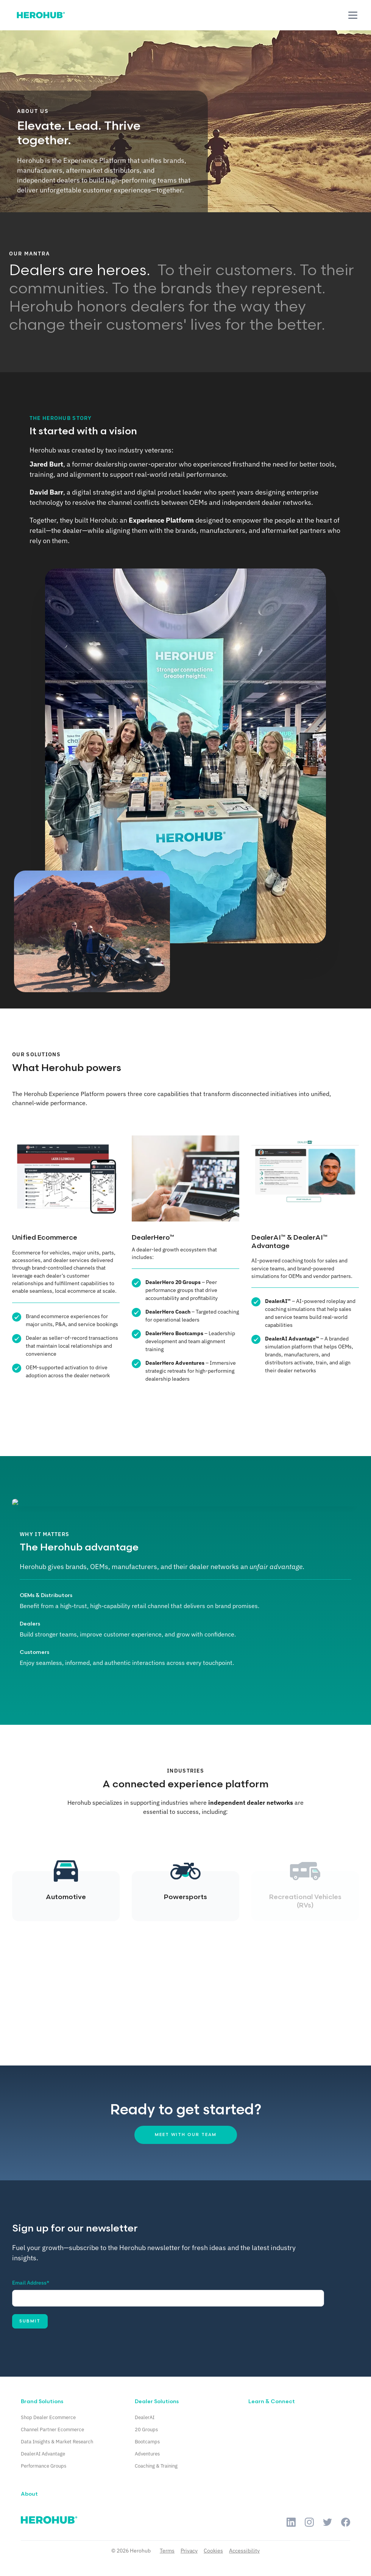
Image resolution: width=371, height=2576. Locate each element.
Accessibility (244, 2550)
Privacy (189, 2550)
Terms (167, 2550)
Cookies (213, 2550)
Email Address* (30, 2282)
